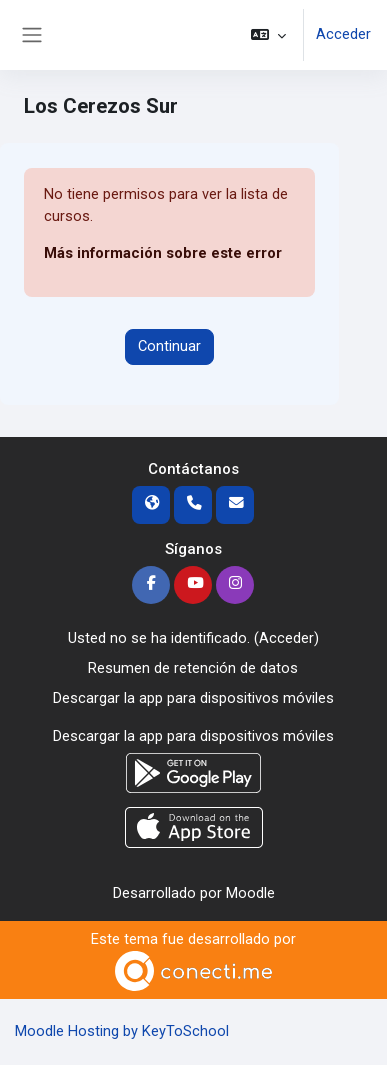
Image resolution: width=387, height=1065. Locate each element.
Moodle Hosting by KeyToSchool (122, 1031)
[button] (268, 35)
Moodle (250, 893)
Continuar (169, 346)
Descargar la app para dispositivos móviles (193, 698)
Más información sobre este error (163, 253)
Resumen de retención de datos (193, 668)
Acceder (343, 34)
